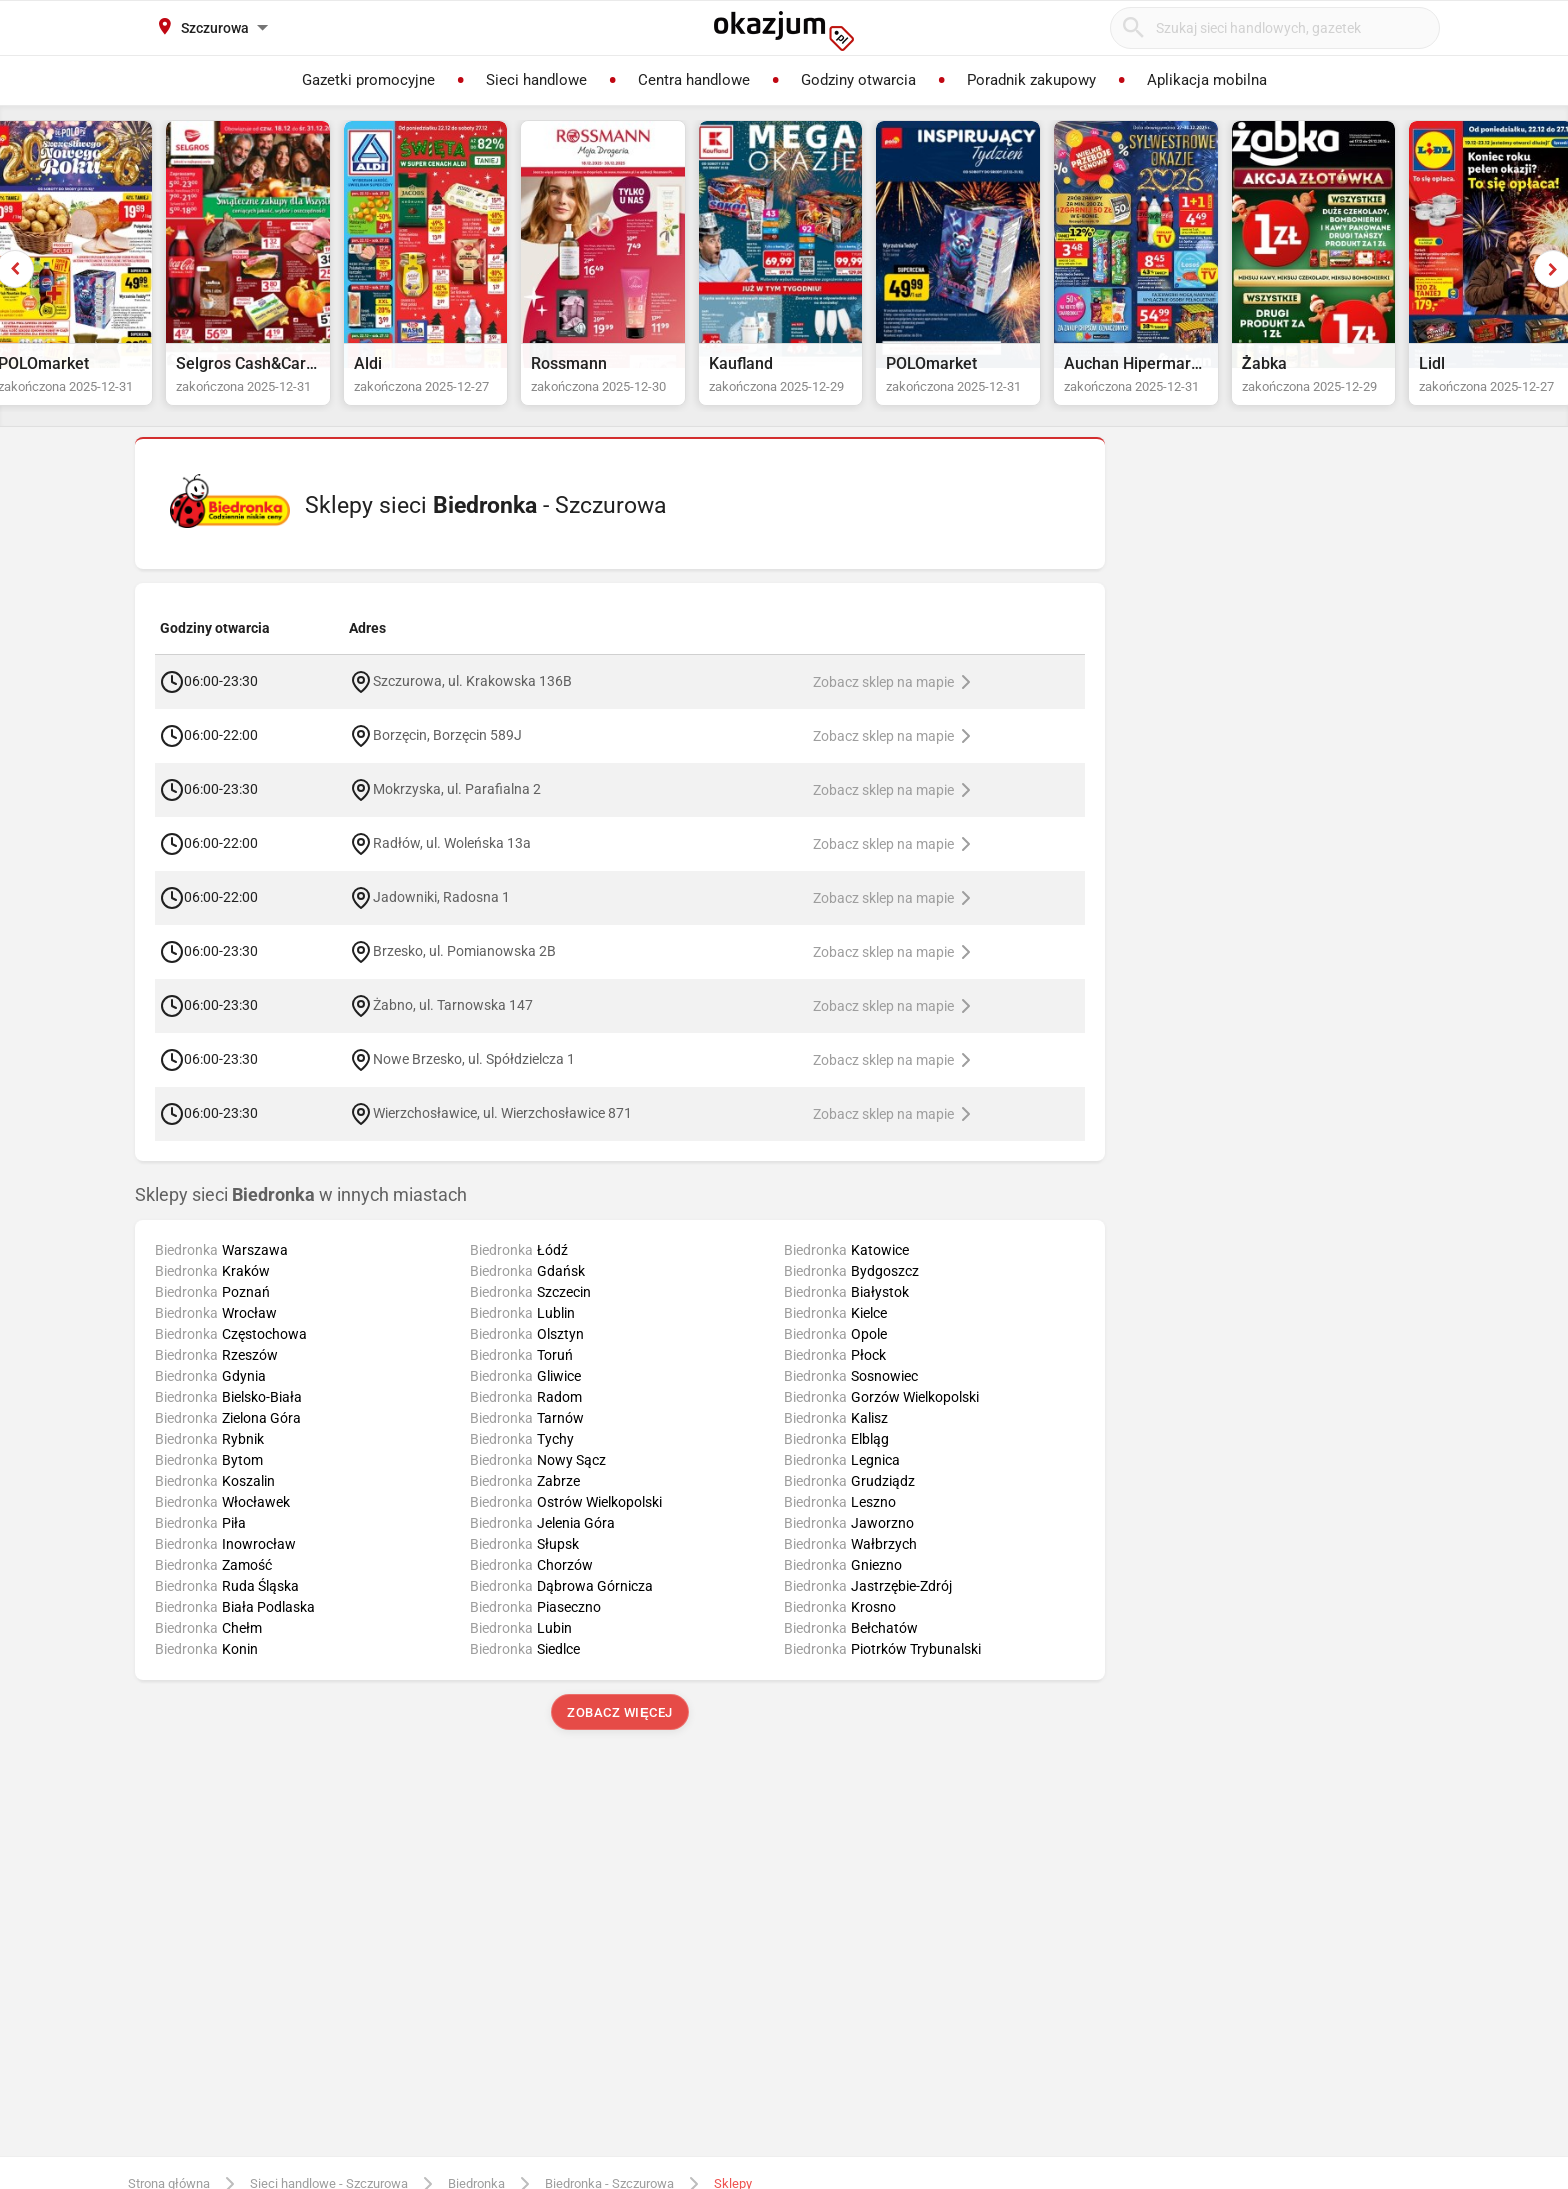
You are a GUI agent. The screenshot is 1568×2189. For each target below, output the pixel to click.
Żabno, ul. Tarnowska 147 (453, 1024)
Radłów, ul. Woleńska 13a (452, 862)
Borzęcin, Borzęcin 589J (447, 754)
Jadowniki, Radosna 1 (441, 916)
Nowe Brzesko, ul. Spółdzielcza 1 (474, 1078)
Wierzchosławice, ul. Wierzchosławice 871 (502, 1132)
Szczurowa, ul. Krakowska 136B (472, 700)
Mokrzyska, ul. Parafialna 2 (457, 808)
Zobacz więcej (619, 1731)
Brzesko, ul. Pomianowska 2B (464, 970)
